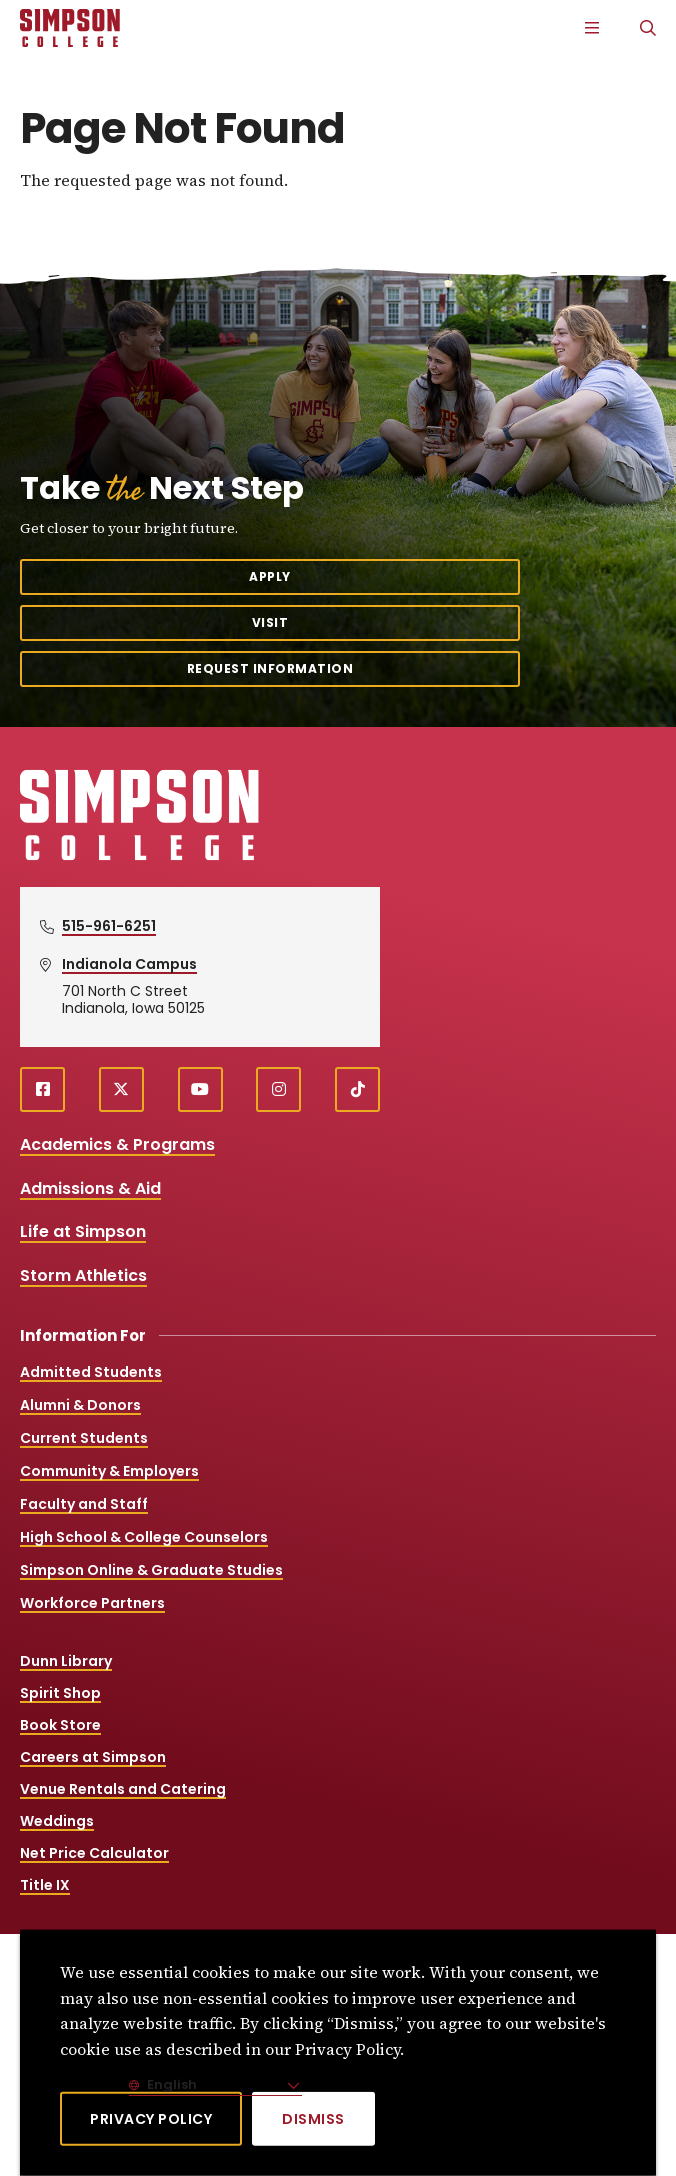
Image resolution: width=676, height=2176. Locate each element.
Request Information (270, 668)
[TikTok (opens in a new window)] (357, 1089)
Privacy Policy (151, 2119)
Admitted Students (91, 1372)
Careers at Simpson (93, 1757)
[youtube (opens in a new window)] (200, 1089)
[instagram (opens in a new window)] (278, 1089)
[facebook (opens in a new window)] (42, 1089)
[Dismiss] (313, 2119)
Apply (270, 576)
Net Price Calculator (94, 1853)
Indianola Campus (129, 964)
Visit (270, 622)
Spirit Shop (60, 1693)
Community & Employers (109, 1471)
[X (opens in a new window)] (121, 1089)
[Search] (648, 28)
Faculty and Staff (84, 1504)
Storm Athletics (83, 1275)
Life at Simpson (83, 1231)
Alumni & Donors (80, 1405)
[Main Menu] (592, 28)
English (170, 2084)
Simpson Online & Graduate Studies (151, 1570)
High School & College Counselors (144, 1537)
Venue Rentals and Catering (123, 1789)
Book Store (60, 1725)
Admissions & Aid (90, 1188)
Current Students (84, 1438)
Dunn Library (66, 1661)
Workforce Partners (92, 1603)
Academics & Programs (117, 1144)
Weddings (57, 1821)
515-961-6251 (109, 926)
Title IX (45, 1885)
